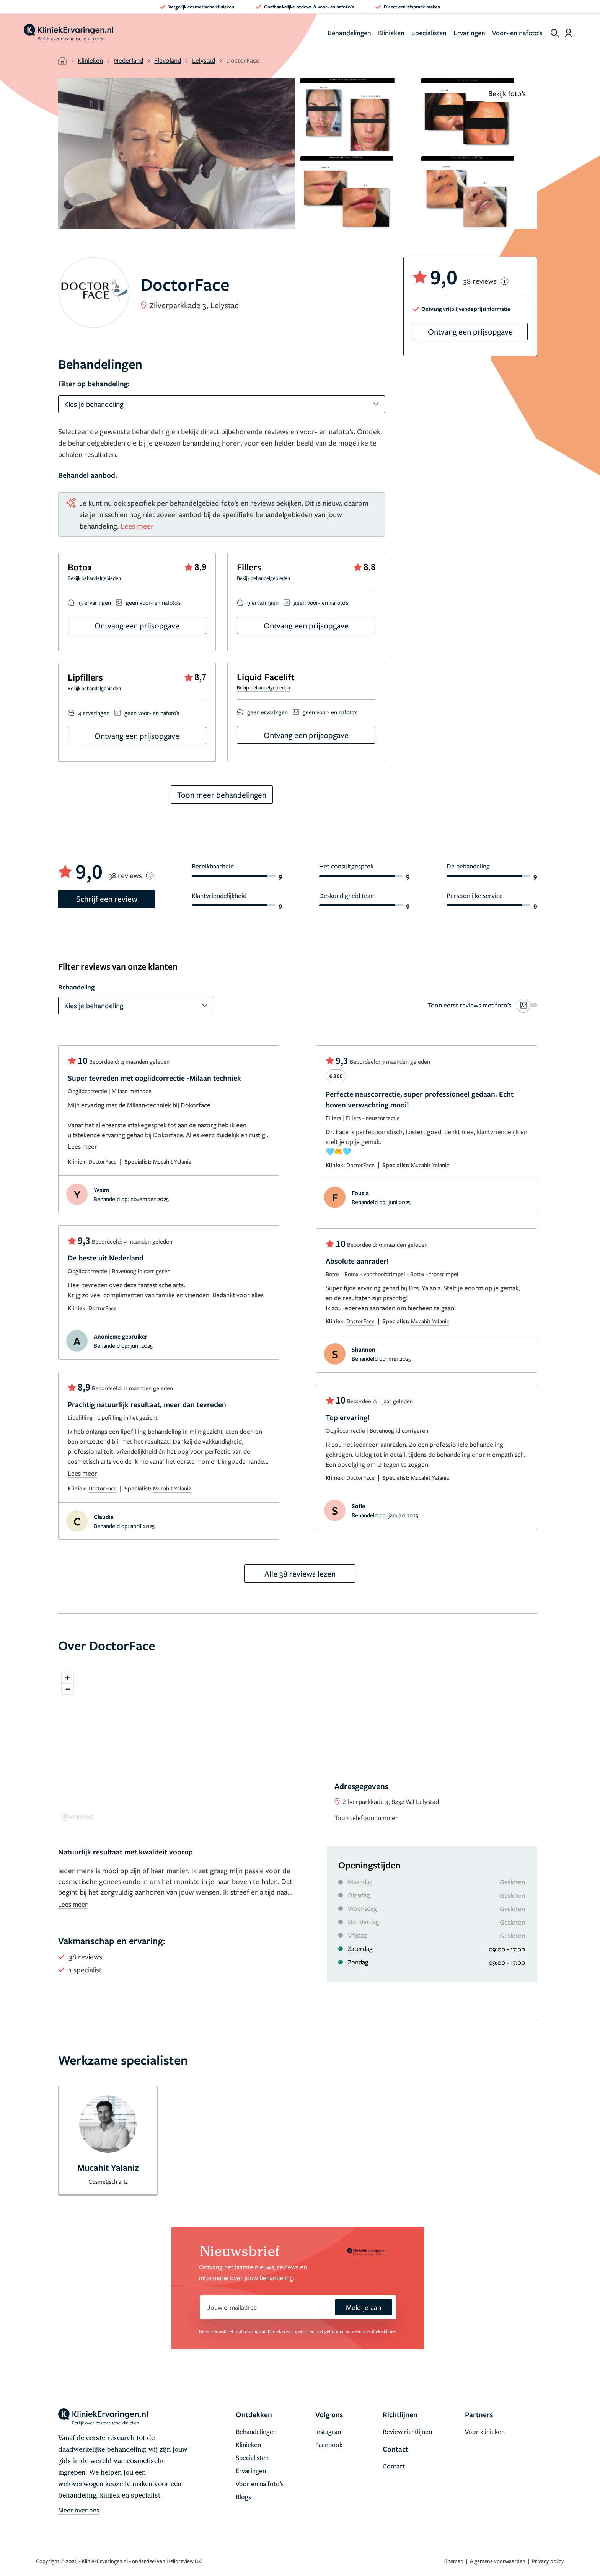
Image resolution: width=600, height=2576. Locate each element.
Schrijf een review (106, 898)
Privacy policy (548, 2561)
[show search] (555, 33)
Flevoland (167, 60)
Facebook (328, 2444)
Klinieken (391, 32)
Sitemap (454, 2561)
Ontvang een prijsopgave (137, 625)
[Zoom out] (67, 1688)
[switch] (482, 1005)
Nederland (128, 60)
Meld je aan (363, 2307)
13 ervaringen (94, 602)
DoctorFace (102, 1161)
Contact (394, 2466)
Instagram (329, 2431)
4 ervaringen (93, 713)
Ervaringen (469, 32)
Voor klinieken (485, 2431)
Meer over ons (78, 2510)
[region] (297, 1745)
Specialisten (429, 32)
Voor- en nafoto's (517, 32)
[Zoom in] (67, 1677)
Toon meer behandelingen (221, 794)
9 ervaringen (263, 602)
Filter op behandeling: (94, 384)
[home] (68, 33)
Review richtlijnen (407, 2431)
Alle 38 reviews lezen (300, 1573)
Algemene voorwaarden (498, 2561)
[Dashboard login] (568, 33)
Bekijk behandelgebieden (94, 578)
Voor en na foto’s (260, 2483)
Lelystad (203, 60)
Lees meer (137, 526)
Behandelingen (349, 32)
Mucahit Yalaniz (172, 1161)
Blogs (243, 2496)
